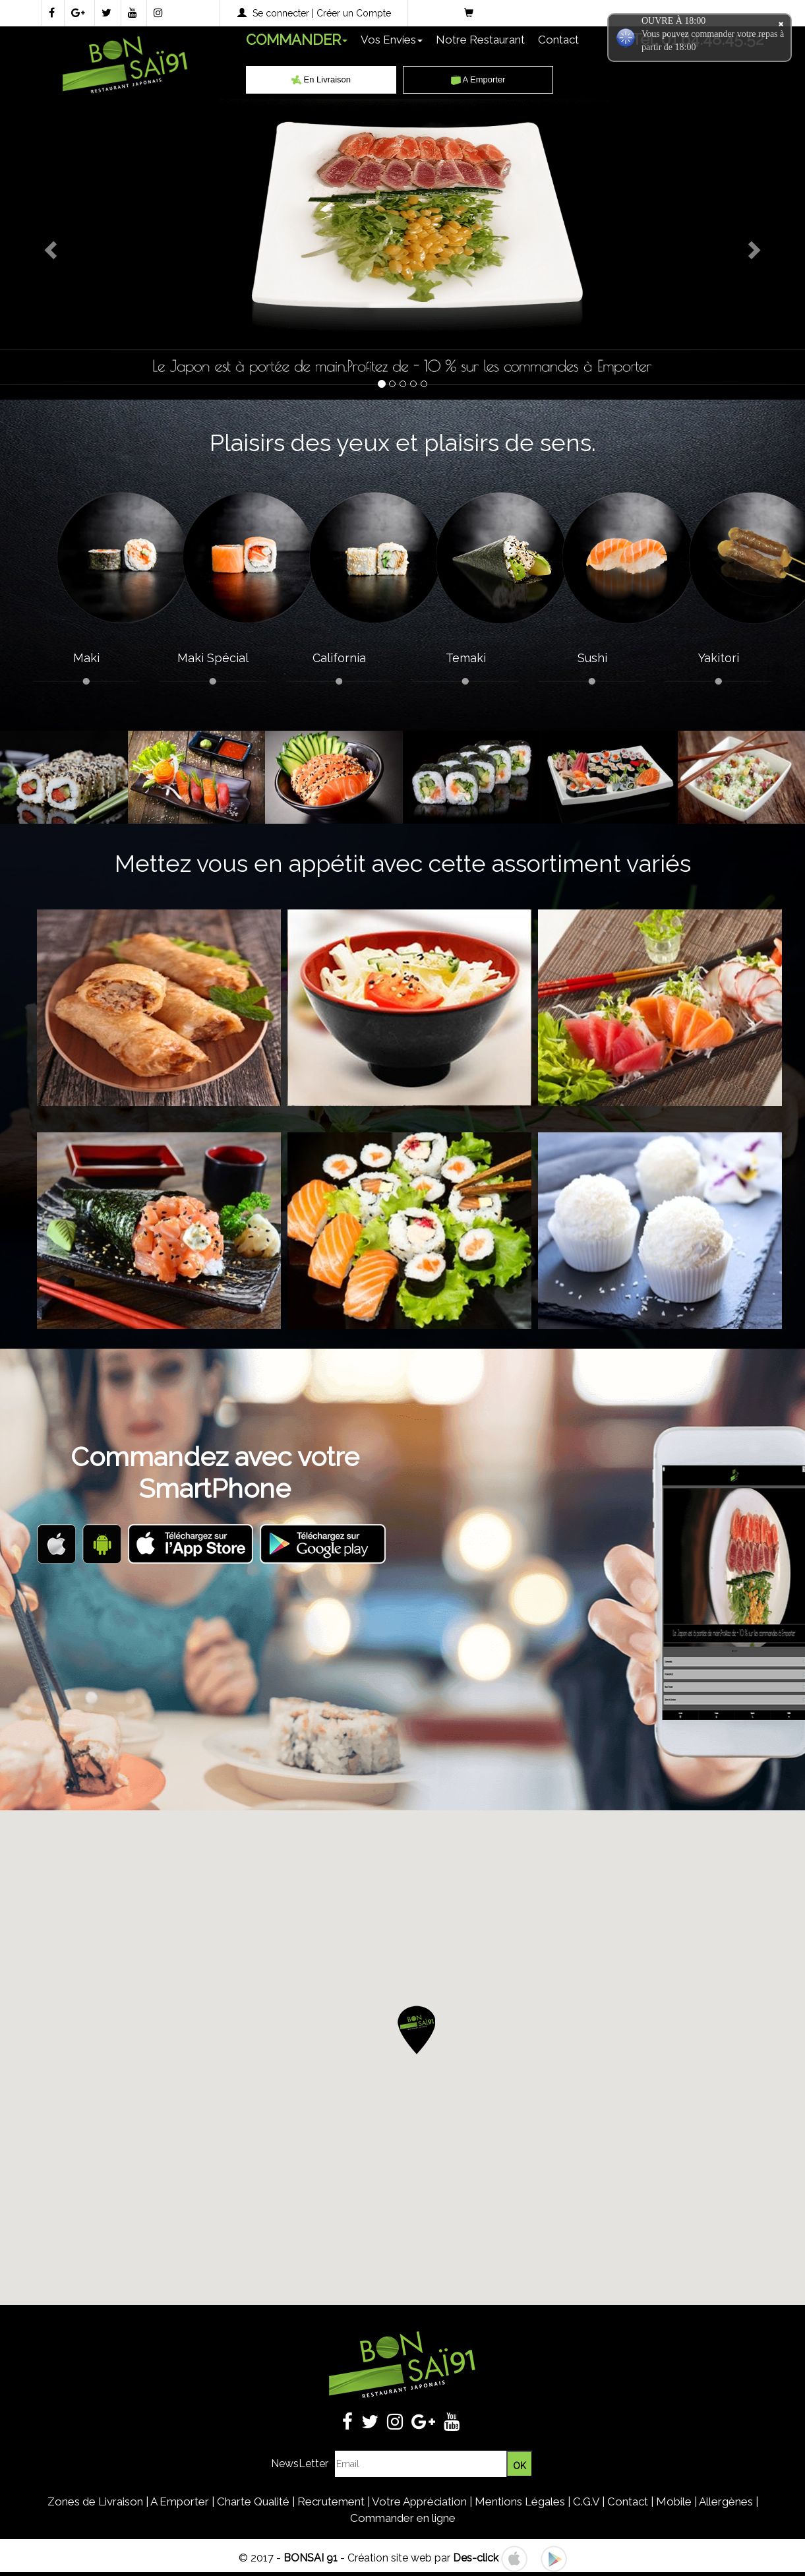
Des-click (475, 2558)
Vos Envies (392, 39)
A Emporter (478, 79)
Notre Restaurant (480, 39)
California (339, 658)
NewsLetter (299, 2463)
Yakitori (718, 658)
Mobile (674, 2501)
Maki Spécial (213, 658)
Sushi (592, 658)
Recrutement (331, 2501)
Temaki (466, 658)
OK (519, 2466)
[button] (416, 2032)
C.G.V (586, 2501)
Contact (558, 39)
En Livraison (321, 79)
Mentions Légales (520, 2501)
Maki (86, 658)
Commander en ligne (403, 2518)
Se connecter (281, 13)
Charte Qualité (253, 2501)
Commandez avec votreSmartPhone (215, 1472)
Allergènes (726, 2501)
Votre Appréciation (419, 2501)
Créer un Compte (353, 13)
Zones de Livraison (95, 2501)
